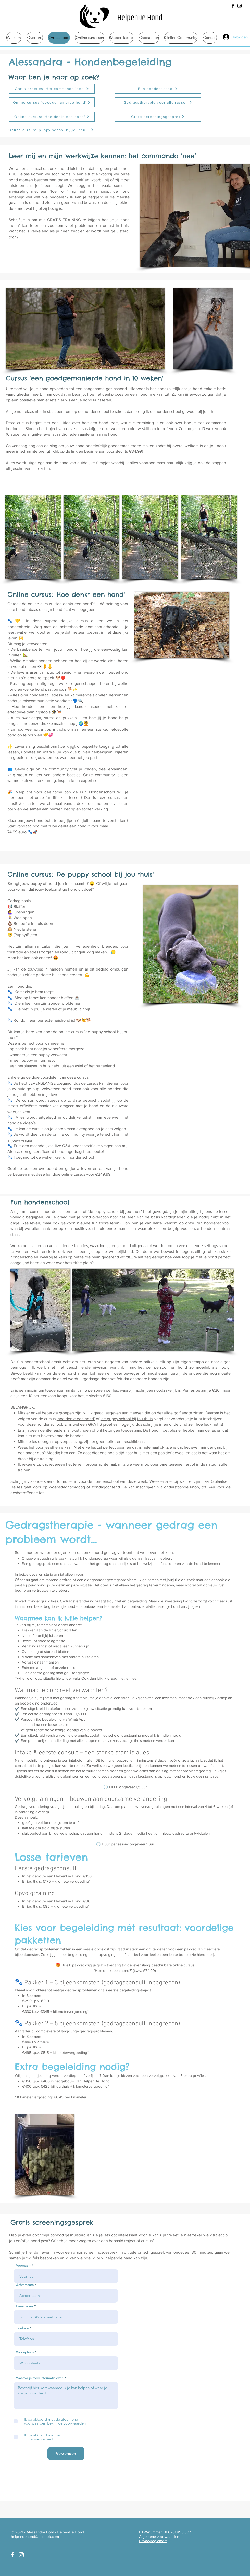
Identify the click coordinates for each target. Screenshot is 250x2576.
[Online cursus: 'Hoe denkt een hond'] (52, 117)
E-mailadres (24, 2306)
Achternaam (25, 2285)
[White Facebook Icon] (12, 2554)
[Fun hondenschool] (158, 89)
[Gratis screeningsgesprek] (158, 117)
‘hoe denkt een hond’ (76, 1419)
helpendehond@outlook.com (35, 2536)
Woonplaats (25, 2352)
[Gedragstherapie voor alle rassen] (158, 102)
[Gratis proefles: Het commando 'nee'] (52, 89)
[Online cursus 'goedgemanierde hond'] (52, 102)
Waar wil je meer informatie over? (40, 2378)
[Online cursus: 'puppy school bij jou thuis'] (51, 130)
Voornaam (23, 2265)
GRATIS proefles (102, 1424)
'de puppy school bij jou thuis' (127, 1419)
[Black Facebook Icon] (233, 6)
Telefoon (22, 2328)
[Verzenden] (65, 2453)
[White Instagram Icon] (21, 2554)
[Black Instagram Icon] (239, 6)
